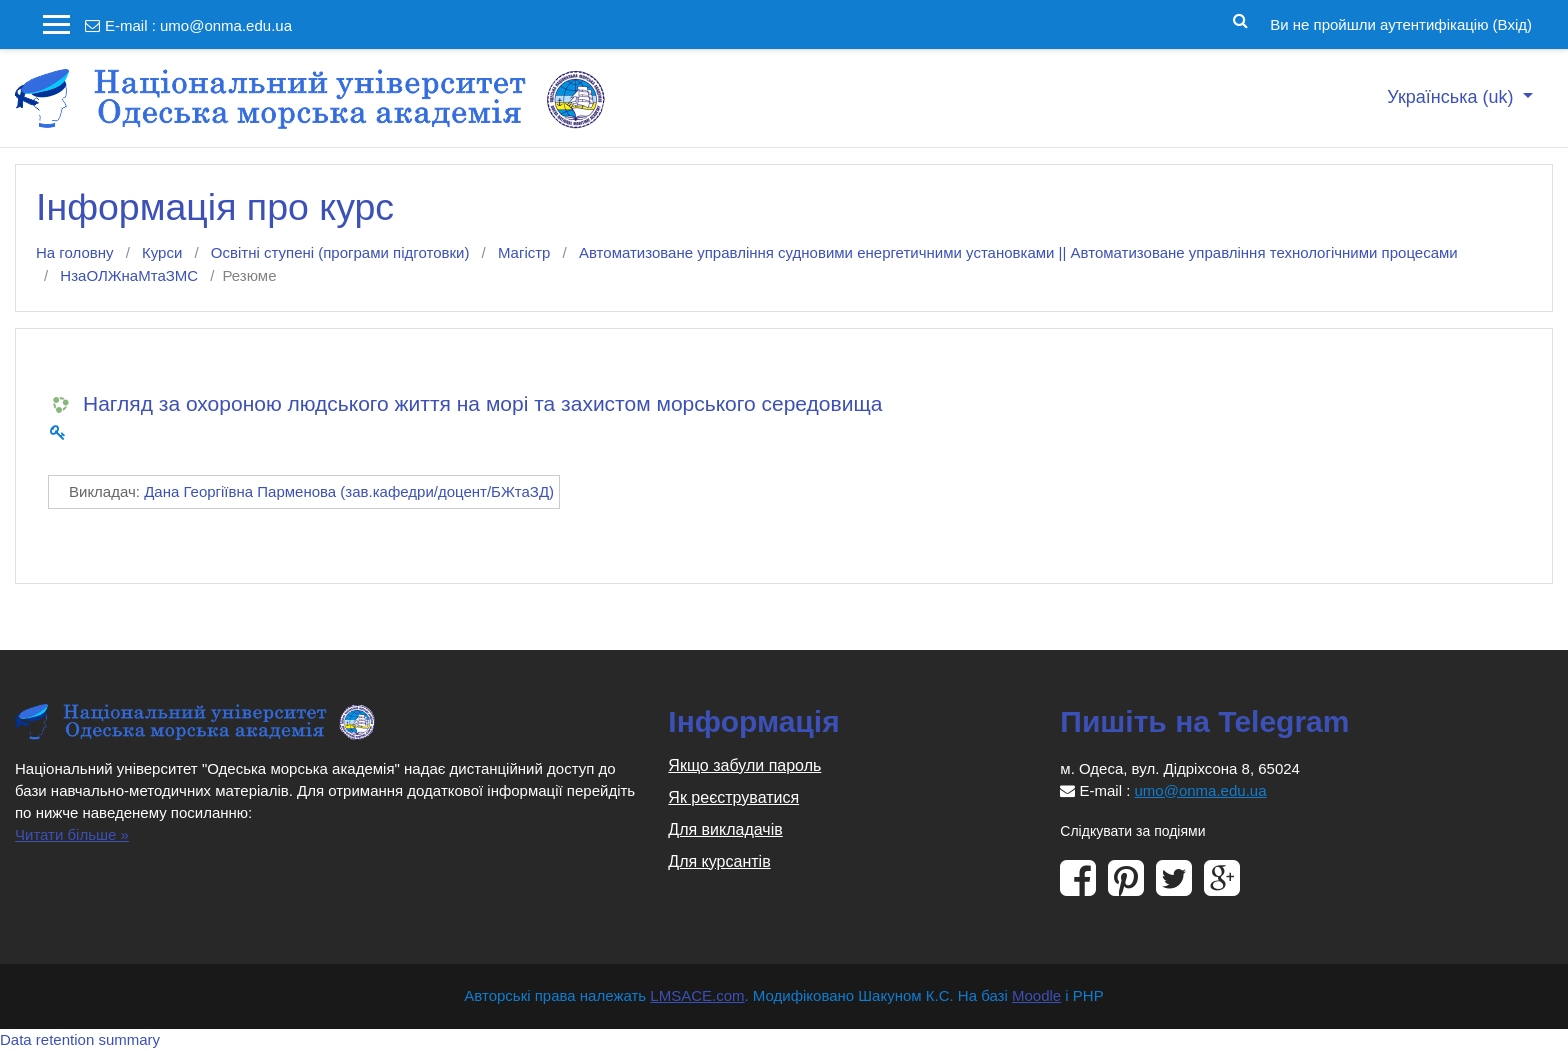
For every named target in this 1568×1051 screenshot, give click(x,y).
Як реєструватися (733, 797)
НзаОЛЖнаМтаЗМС (129, 275)
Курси (162, 252)
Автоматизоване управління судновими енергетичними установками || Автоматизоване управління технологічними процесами (1018, 252)
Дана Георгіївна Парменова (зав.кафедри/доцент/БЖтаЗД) (349, 491)
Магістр (524, 252)
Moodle (1036, 995)
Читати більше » (72, 834)
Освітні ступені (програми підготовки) (340, 252)
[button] (1240, 19)
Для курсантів (719, 861)
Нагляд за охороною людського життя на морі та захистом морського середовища (482, 403)
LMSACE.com (697, 995)
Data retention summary (80, 1039)
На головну (75, 252)
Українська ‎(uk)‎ (1452, 97)
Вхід (1512, 24)
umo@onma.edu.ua (226, 25)
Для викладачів (725, 829)
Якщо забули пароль (744, 765)
